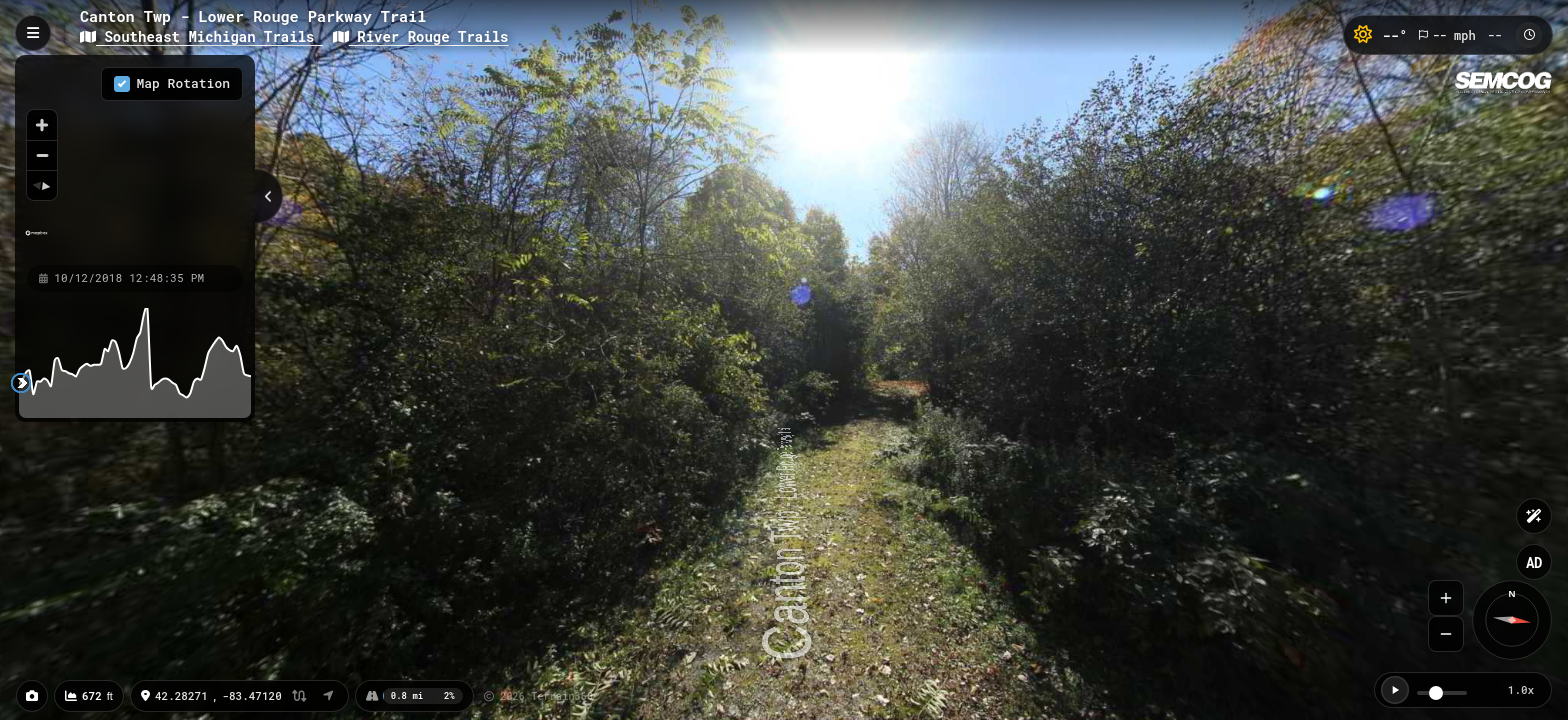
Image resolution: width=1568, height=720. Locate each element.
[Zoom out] (42, 155)
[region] (135, 159)
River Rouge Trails (421, 36)
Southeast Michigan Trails (201, 36)
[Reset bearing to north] (42, 185)
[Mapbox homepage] (36, 241)
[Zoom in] (42, 125)
